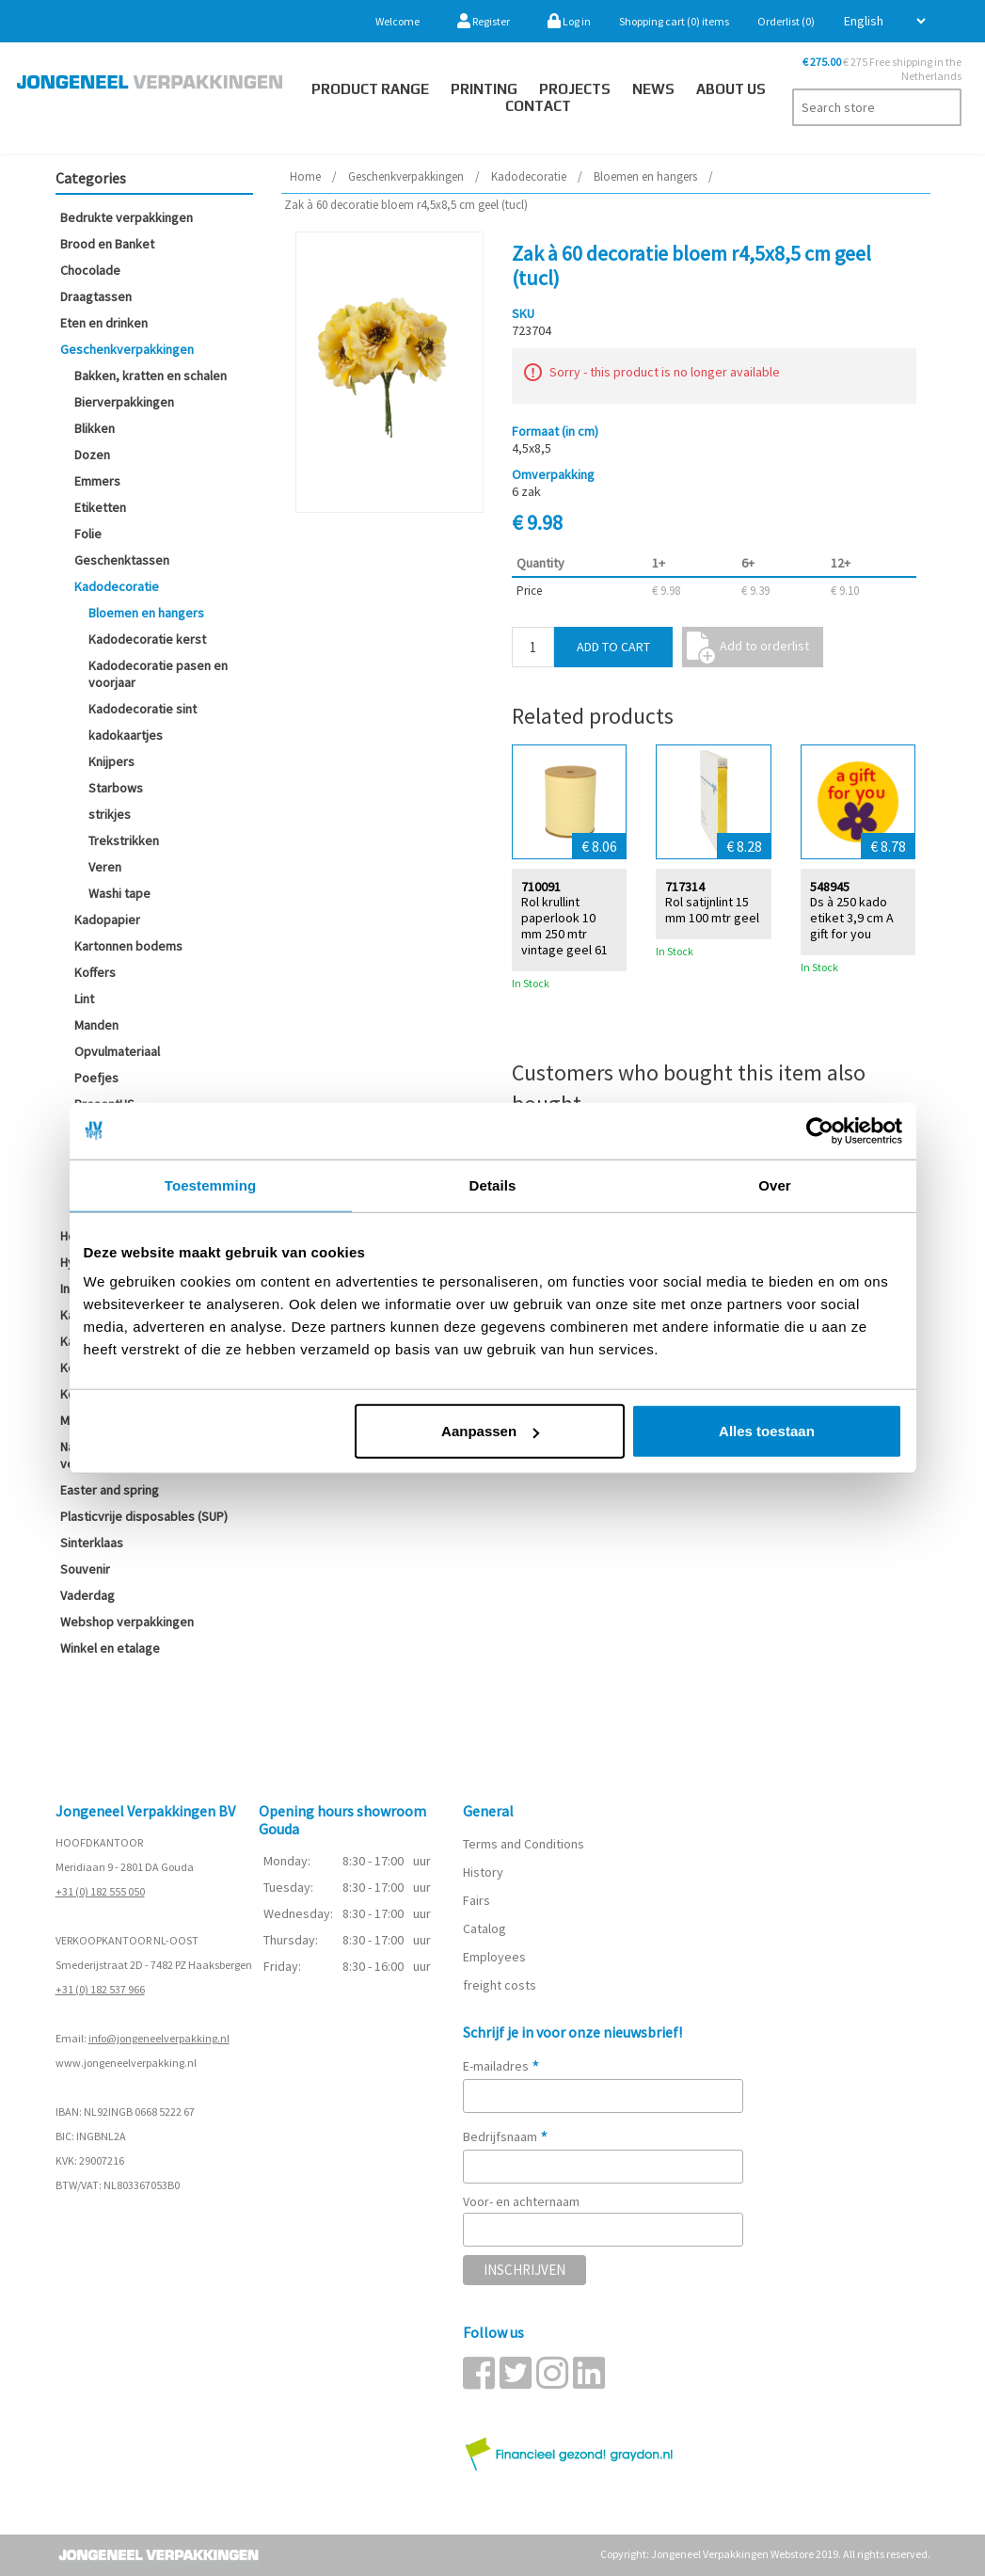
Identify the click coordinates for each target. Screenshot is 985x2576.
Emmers (97, 480)
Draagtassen (96, 296)
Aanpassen (490, 1431)
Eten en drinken (104, 322)
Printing (484, 89)
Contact (538, 106)
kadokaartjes (125, 735)
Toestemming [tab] (211, 1184)
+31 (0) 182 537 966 (100, 1989)
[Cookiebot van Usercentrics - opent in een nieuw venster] (820, 1130)
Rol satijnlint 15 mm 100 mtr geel (712, 909)
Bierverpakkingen (124, 401)
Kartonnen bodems (128, 945)
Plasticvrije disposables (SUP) (144, 1516)
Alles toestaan (767, 1431)
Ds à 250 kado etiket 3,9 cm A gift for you (852, 916)
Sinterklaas (91, 1542)
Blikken (94, 428)
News (653, 89)
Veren (104, 866)
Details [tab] (492, 1184)
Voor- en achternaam (521, 2201)
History (483, 1872)
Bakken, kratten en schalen (150, 375)
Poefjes (96, 1077)
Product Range (370, 89)
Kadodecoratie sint (142, 708)
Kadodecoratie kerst (147, 639)
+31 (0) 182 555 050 (100, 1891)
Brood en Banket (107, 243)
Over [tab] (774, 1184)
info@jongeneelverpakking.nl (159, 2038)
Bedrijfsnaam (505, 2136)
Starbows (115, 787)
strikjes (109, 814)
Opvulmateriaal (117, 1051)
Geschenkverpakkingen (127, 349)
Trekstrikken (123, 840)
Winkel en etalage (110, 1648)
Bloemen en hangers (146, 612)
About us (731, 89)
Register (483, 21)
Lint (84, 998)
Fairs (476, 1900)
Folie (88, 533)
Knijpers (111, 761)
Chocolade (90, 270)
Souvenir (85, 1568)
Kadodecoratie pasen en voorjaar (158, 674)
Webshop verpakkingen (127, 1621)
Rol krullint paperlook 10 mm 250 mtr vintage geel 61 (564, 924)
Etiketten (100, 507)
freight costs (499, 1984)
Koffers (95, 972)
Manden (96, 1024)
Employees (494, 1956)
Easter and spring (109, 1489)
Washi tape (119, 893)
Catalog (484, 1928)
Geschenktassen (121, 560)
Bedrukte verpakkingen (126, 217)
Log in (569, 21)
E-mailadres (501, 2066)
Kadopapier (107, 919)
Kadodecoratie (116, 586)
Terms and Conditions (523, 1843)
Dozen (92, 454)
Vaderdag (87, 1595)
